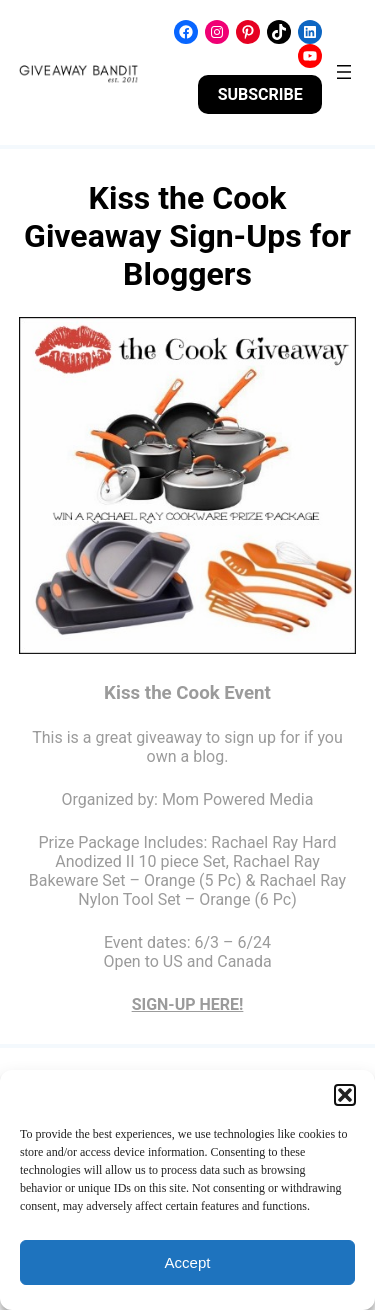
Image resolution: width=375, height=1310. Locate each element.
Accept (188, 1262)
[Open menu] (344, 72)
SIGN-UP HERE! (188, 1004)
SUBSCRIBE (260, 94)
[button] (345, 1095)
